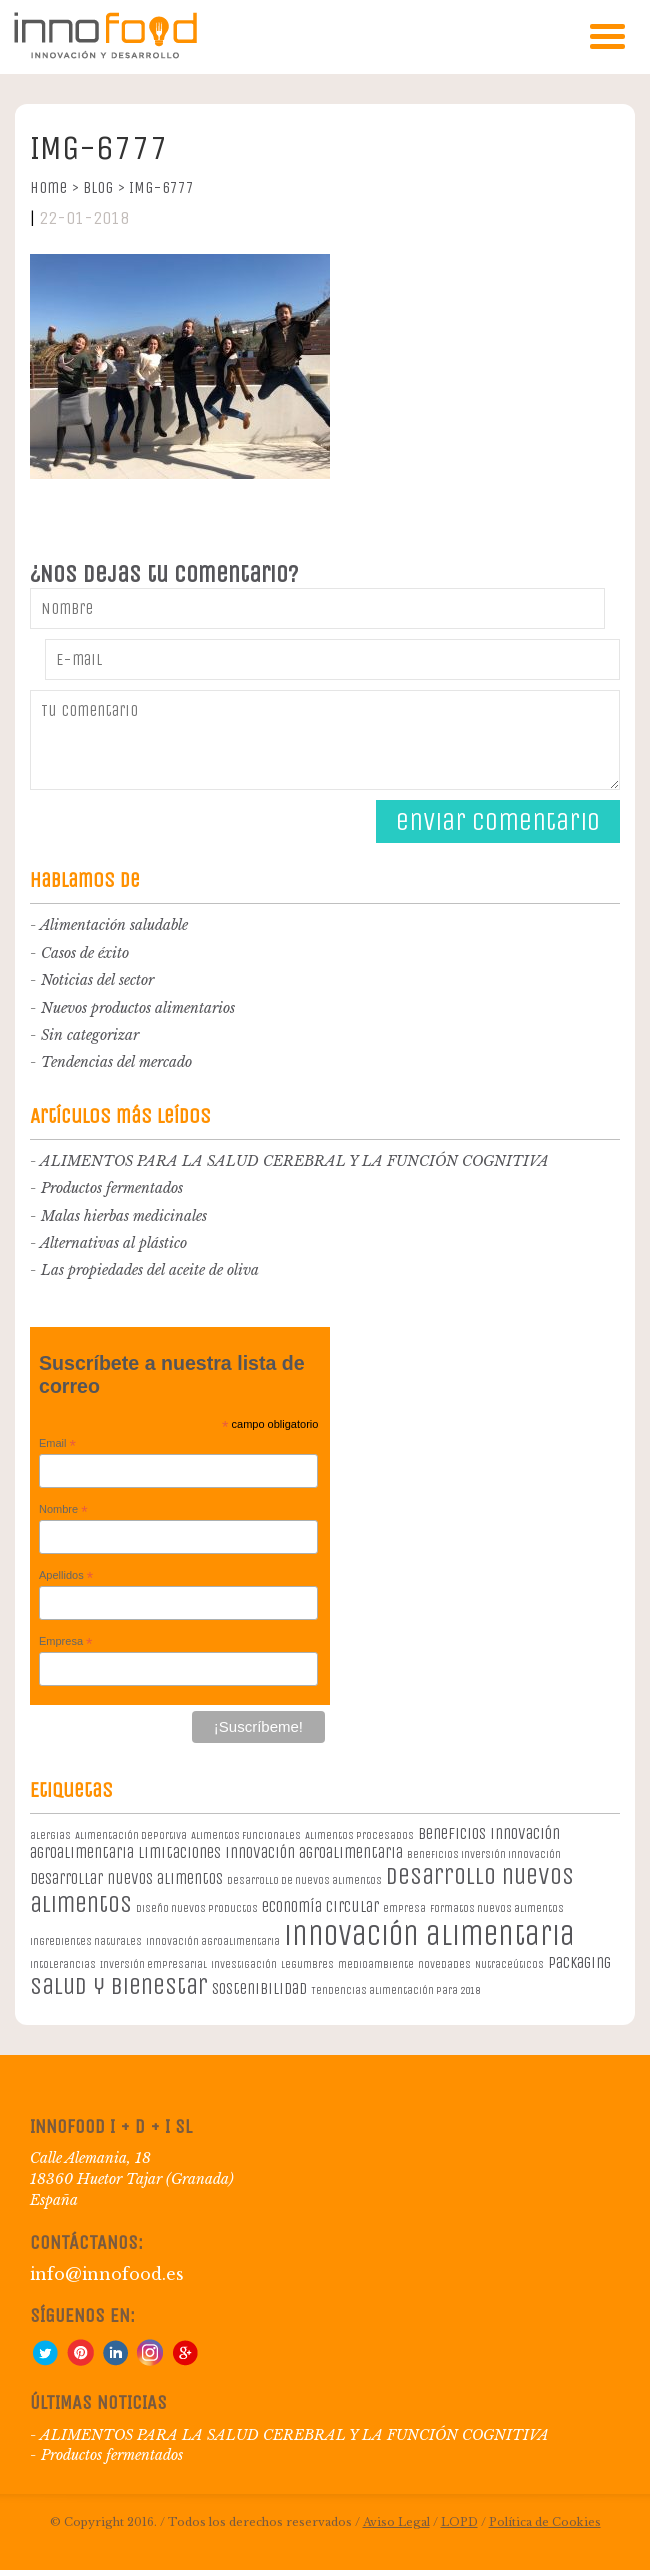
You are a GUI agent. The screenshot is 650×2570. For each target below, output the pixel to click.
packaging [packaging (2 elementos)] (579, 1962)
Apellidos (66, 1576)
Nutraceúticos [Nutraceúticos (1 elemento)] (509, 1964)
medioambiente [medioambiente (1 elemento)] (376, 1964)
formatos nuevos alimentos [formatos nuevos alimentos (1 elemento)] (497, 1908)
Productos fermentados (112, 1188)
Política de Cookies (545, 2522)
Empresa (66, 1642)
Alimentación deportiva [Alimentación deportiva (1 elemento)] (131, 1835)
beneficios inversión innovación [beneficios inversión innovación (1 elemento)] (484, 1854)
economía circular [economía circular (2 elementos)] (320, 1906)
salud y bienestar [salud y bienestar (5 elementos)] (119, 1986)
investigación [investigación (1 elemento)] (244, 1964)
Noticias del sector (97, 980)
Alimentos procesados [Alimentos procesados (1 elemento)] (359, 1835)
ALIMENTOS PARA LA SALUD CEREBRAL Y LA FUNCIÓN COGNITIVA (294, 1161)
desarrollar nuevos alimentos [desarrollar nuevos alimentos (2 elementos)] (126, 1878)
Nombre (63, 1510)
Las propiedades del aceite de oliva (150, 1270)
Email (57, 1444)
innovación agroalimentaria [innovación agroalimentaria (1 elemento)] (213, 1941)
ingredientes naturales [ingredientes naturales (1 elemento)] (86, 1941)
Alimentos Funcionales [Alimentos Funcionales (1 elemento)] (246, 1835)
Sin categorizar (90, 1035)
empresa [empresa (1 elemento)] (404, 1908)
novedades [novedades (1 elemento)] (444, 1964)
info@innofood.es (107, 2274)
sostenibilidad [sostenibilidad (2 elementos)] (259, 1988)
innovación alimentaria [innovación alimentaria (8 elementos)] (429, 1935)
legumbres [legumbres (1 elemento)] (307, 1964)
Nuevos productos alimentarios (138, 1008)
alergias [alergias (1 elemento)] (50, 1835)
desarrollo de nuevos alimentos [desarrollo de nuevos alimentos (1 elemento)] (304, 1880)
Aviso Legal (396, 2522)
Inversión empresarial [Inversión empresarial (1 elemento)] (153, 1964)
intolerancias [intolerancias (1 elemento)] (63, 1964)
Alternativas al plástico (113, 1243)
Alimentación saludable (114, 925)
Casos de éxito (85, 953)
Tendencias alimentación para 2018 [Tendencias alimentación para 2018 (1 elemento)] (395, 1990)
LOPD (459, 2522)
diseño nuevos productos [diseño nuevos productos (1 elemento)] (197, 1908)
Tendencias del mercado (116, 1062)
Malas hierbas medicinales (124, 1216)
